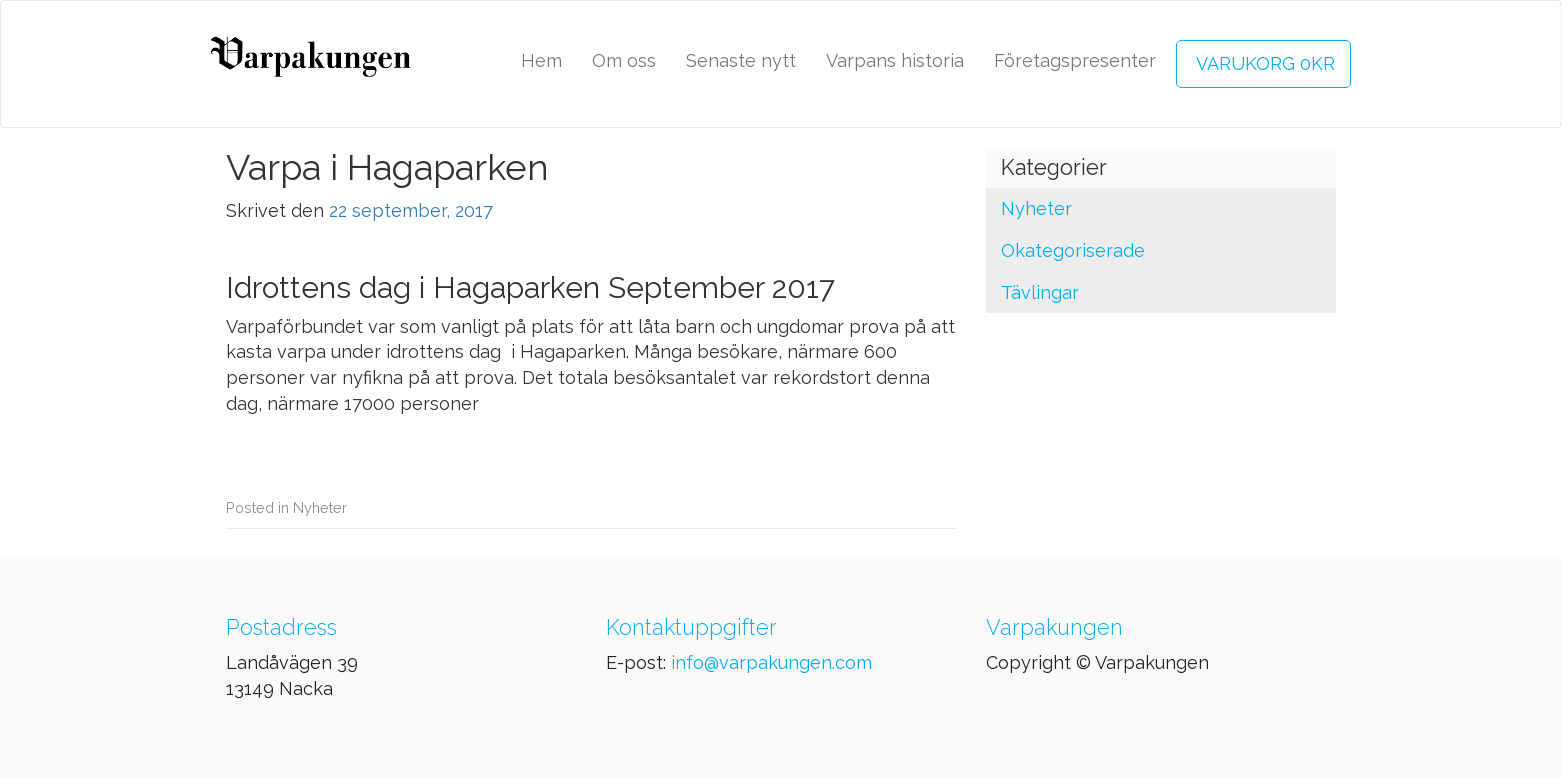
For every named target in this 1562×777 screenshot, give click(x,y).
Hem (541, 60)
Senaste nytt (741, 60)
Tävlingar (1040, 292)
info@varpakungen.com (771, 662)
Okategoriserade (1073, 250)
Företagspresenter (1075, 60)
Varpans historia (895, 60)
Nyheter (320, 507)
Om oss (624, 60)
